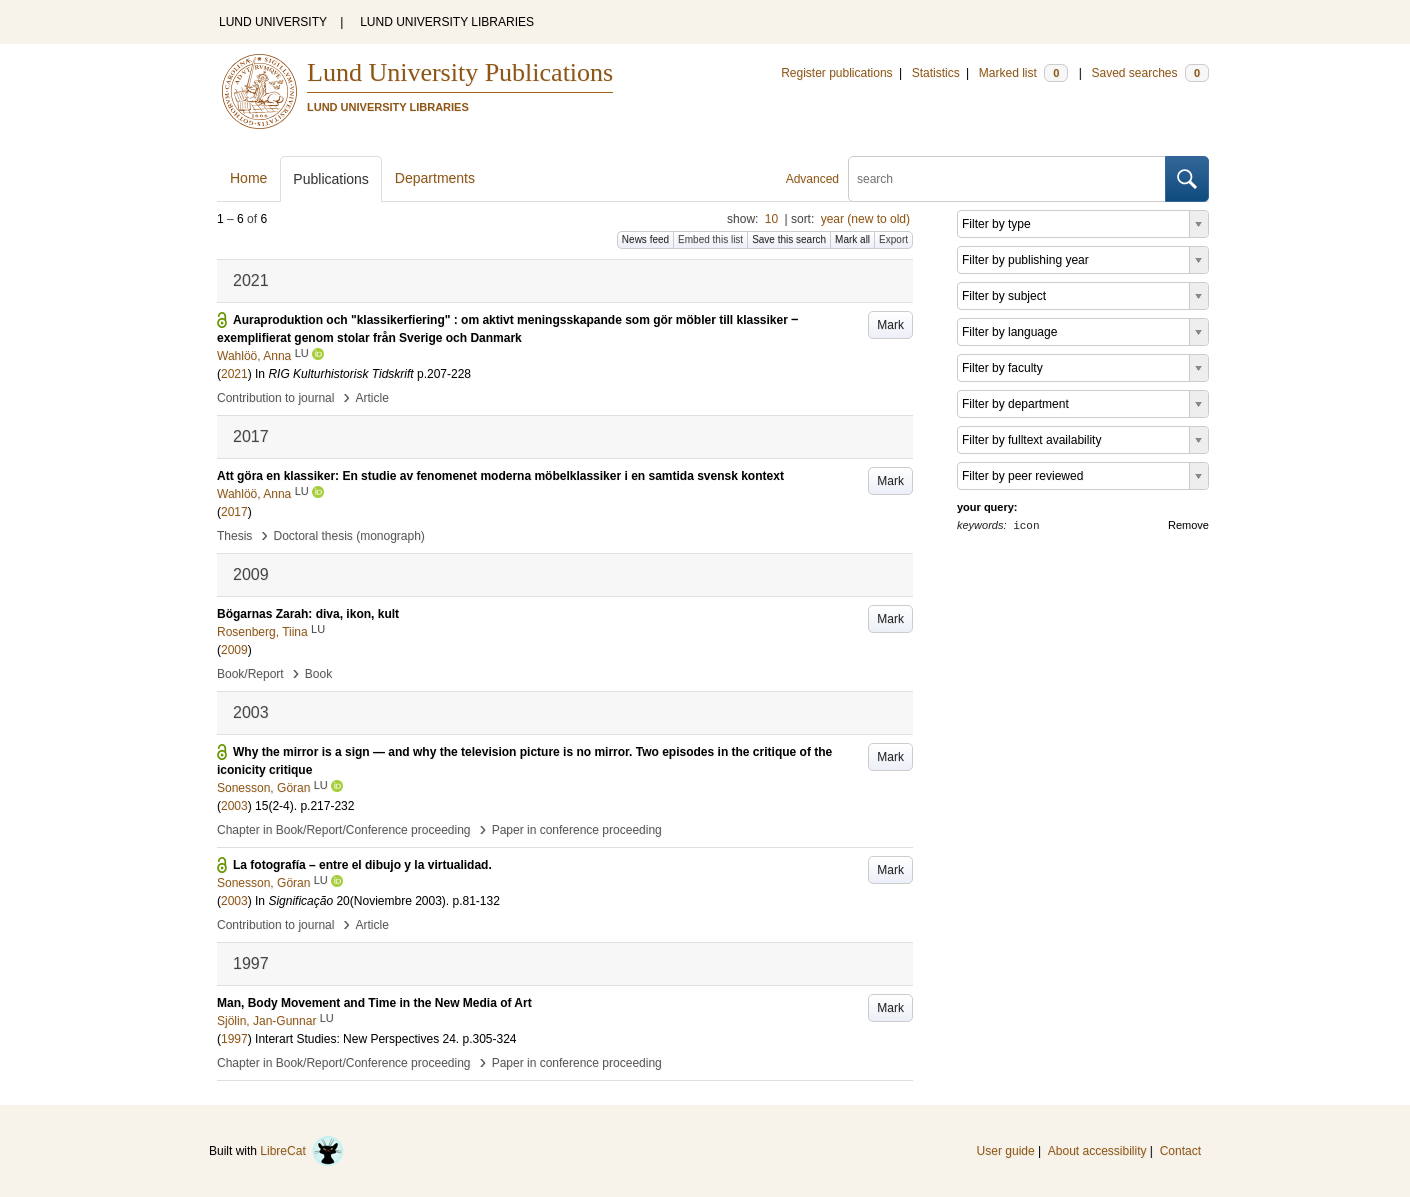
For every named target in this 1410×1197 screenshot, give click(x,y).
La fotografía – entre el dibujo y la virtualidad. (362, 865)
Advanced (812, 179)
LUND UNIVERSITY (273, 22)
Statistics (936, 73)
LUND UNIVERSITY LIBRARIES (447, 22)
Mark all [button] (852, 239)
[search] (1007, 179)
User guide (1006, 1151)
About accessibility (1097, 1151)
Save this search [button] (789, 239)
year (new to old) (865, 219)
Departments (435, 178)
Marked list (1023, 73)
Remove (1188, 525)
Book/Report (250, 674)
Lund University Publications (460, 72)
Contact (1180, 1151)
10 (771, 219)
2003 (234, 806)
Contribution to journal (275, 398)
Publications (331, 179)
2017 (234, 512)
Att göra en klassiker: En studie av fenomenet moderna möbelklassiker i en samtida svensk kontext (500, 476)
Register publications (836, 73)
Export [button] (893, 239)
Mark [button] (890, 325)
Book (318, 674)
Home (248, 178)
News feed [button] (645, 239)
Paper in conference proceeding (577, 830)
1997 (234, 1039)
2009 (234, 650)
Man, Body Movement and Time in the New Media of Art (374, 1003)
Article (372, 398)
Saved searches (1150, 73)
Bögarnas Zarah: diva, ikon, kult (308, 614)
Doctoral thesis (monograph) (348, 536)
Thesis (234, 536)
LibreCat (302, 1151)
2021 (234, 374)
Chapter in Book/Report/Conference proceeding (344, 830)
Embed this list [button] (710, 239)
